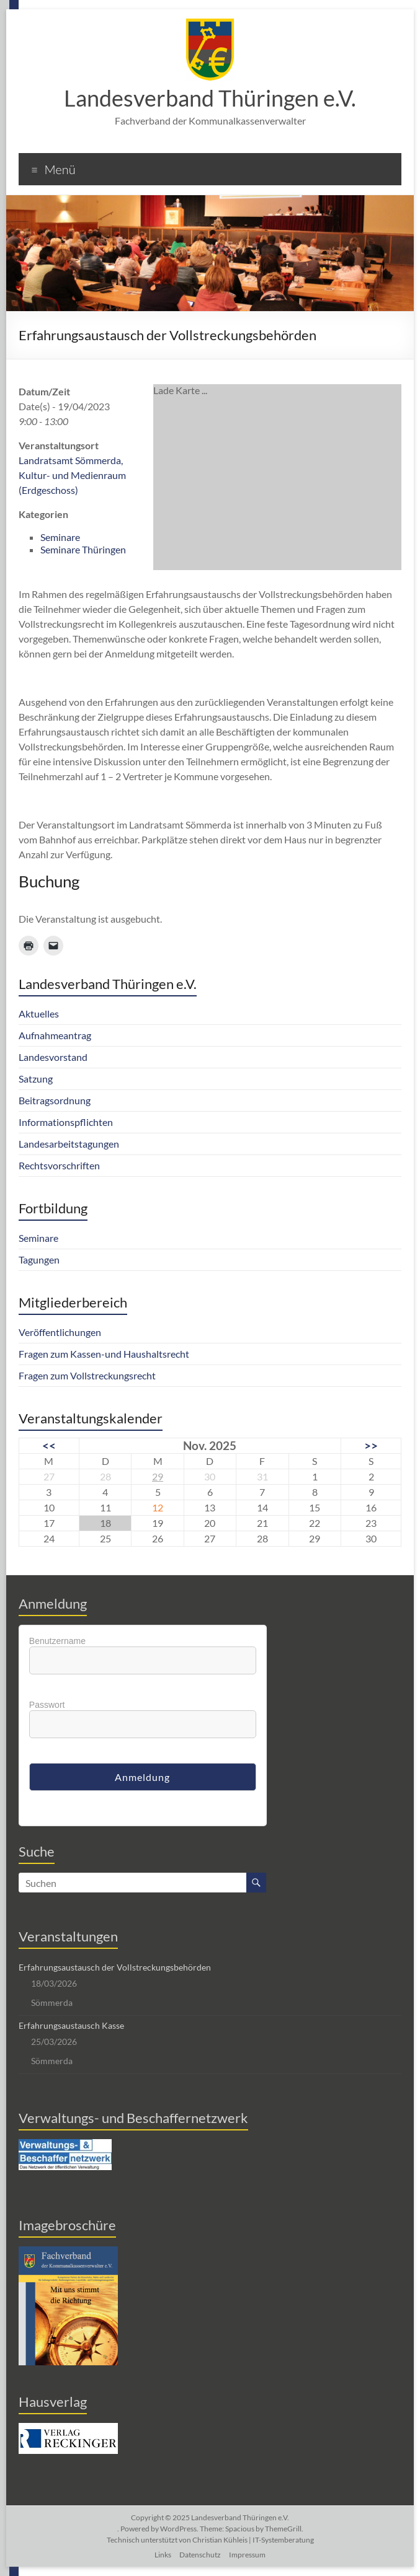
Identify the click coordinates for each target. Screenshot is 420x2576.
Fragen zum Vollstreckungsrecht (87, 1375)
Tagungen (39, 1259)
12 (157, 1507)
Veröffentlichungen (60, 1332)
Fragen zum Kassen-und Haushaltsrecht (104, 1354)
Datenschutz (200, 2554)
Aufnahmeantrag (55, 1035)
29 (157, 1476)
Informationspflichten (66, 1122)
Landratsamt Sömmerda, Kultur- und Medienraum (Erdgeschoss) (72, 475)
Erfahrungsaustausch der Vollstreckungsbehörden (115, 1967)
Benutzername (57, 1641)
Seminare (60, 537)
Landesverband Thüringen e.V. (210, 98)
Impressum (247, 2554)
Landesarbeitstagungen (69, 1144)
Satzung (36, 1078)
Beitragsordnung (55, 1100)
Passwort (47, 1705)
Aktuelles (39, 1013)
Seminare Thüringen (83, 549)
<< (49, 1445)
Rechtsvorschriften (59, 1165)
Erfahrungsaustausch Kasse (71, 2025)
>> (371, 1445)
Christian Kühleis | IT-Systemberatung (253, 2539)
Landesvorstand (53, 1057)
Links (162, 2554)
